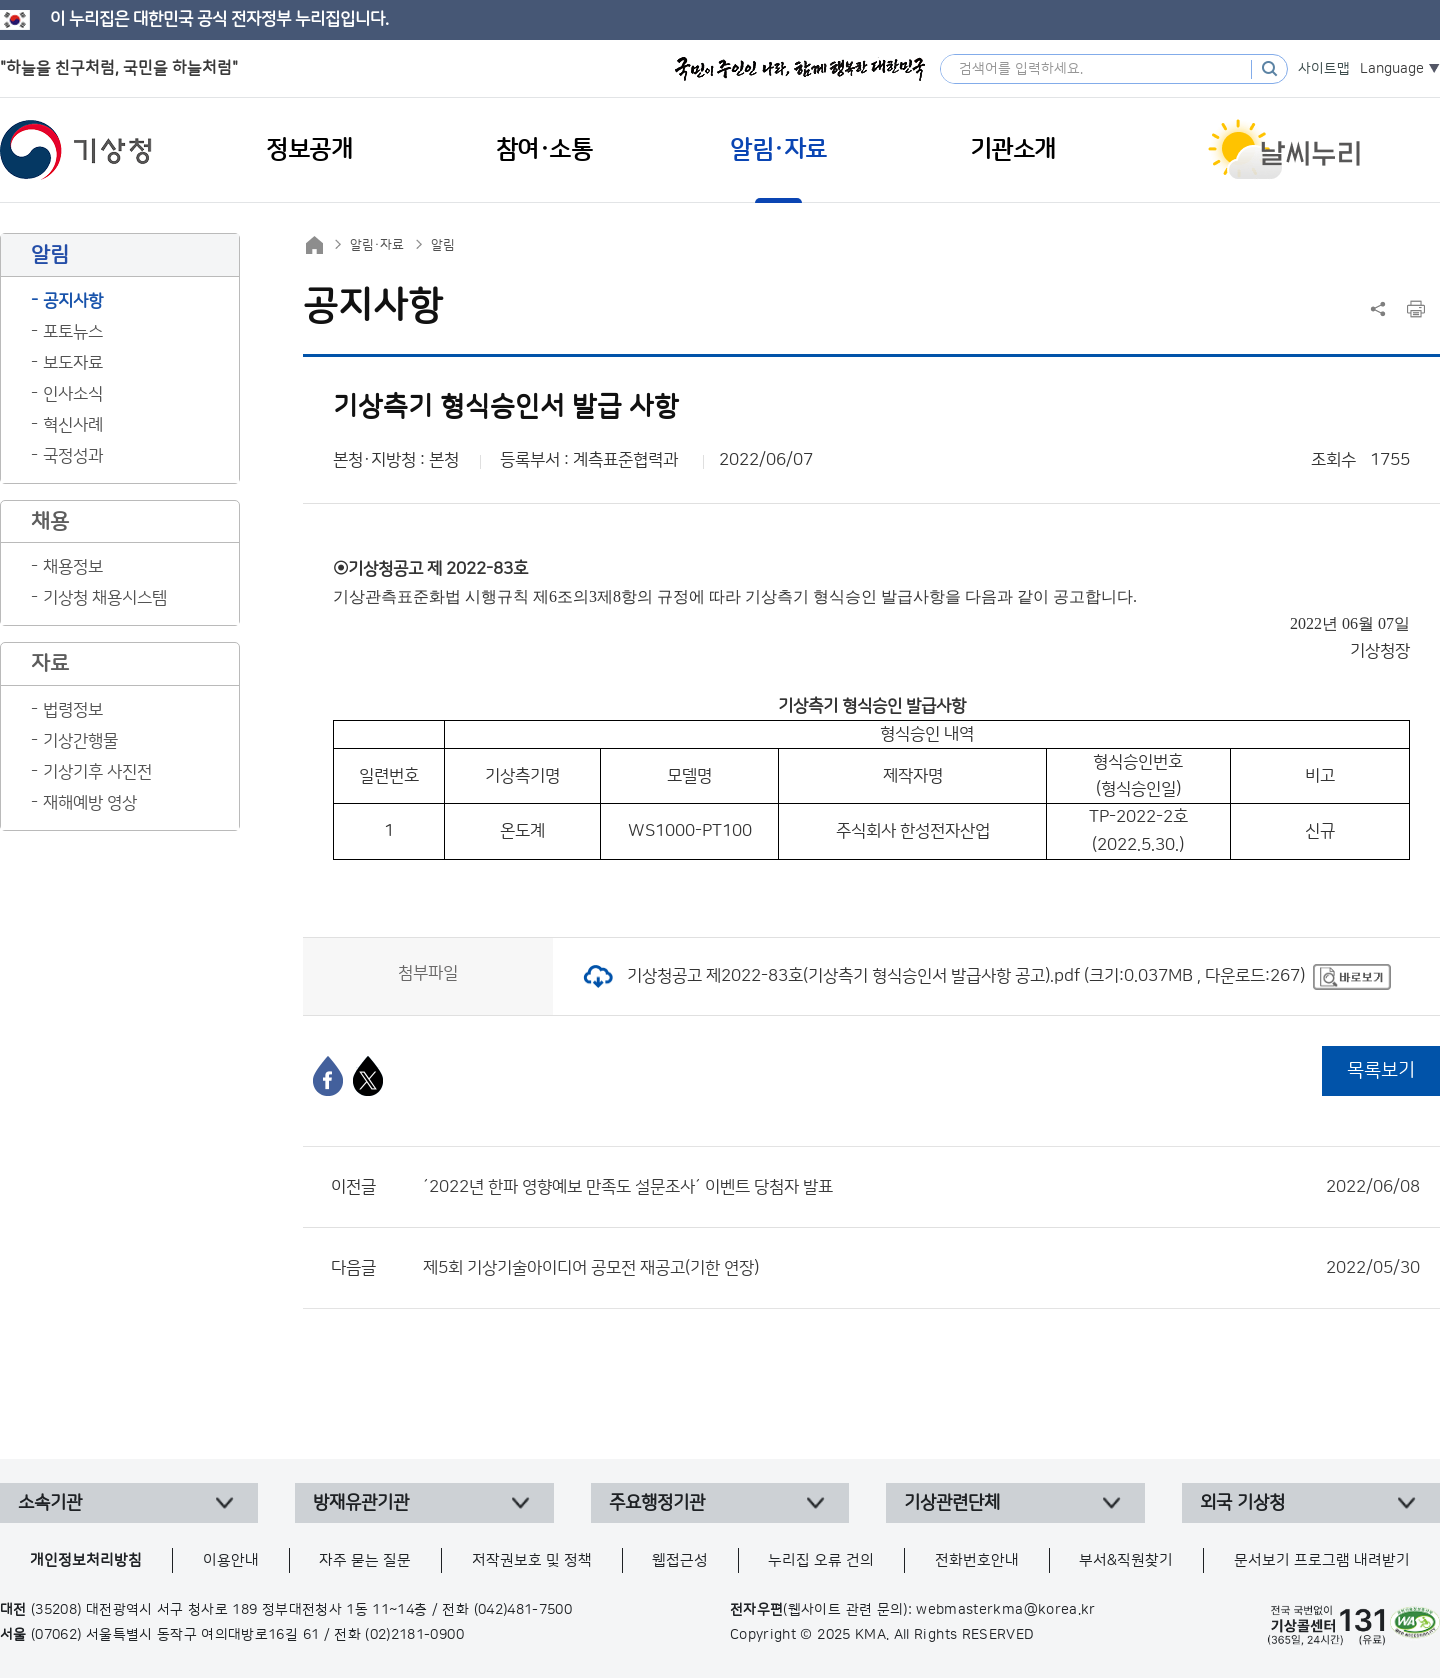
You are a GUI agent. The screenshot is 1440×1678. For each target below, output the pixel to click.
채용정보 (73, 567)
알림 (443, 245)
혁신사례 (73, 425)
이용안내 (231, 1560)
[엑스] (368, 1076)
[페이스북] (328, 1076)
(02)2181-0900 (414, 1635)
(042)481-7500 (523, 1610)
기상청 (76, 150)
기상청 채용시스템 (105, 598)
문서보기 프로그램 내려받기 (1322, 1560)
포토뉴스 (73, 332)
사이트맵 (1324, 69)
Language (1392, 69)
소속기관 (50, 1503)
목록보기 (1381, 1070)
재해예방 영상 (90, 803)
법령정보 (73, 710)
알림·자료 (377, 245)
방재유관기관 (361, 1503)
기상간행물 (80, 741)
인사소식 (73, 394)
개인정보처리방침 (86, 1560)
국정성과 (73, 456)
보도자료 (73, 363)
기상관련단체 (952, 1503)
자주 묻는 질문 (365, 1560)
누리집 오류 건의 (821, 1560)
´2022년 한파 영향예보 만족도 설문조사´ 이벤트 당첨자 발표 (921, 1187)
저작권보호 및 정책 (532, 1560)
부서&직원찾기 (1126, 1560)
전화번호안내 (977, 1560)
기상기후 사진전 (97, 772)
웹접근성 (680, 1560)
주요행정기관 (657, 1503)
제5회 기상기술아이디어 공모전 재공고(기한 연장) (921, 1268)
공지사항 (73, 301)
